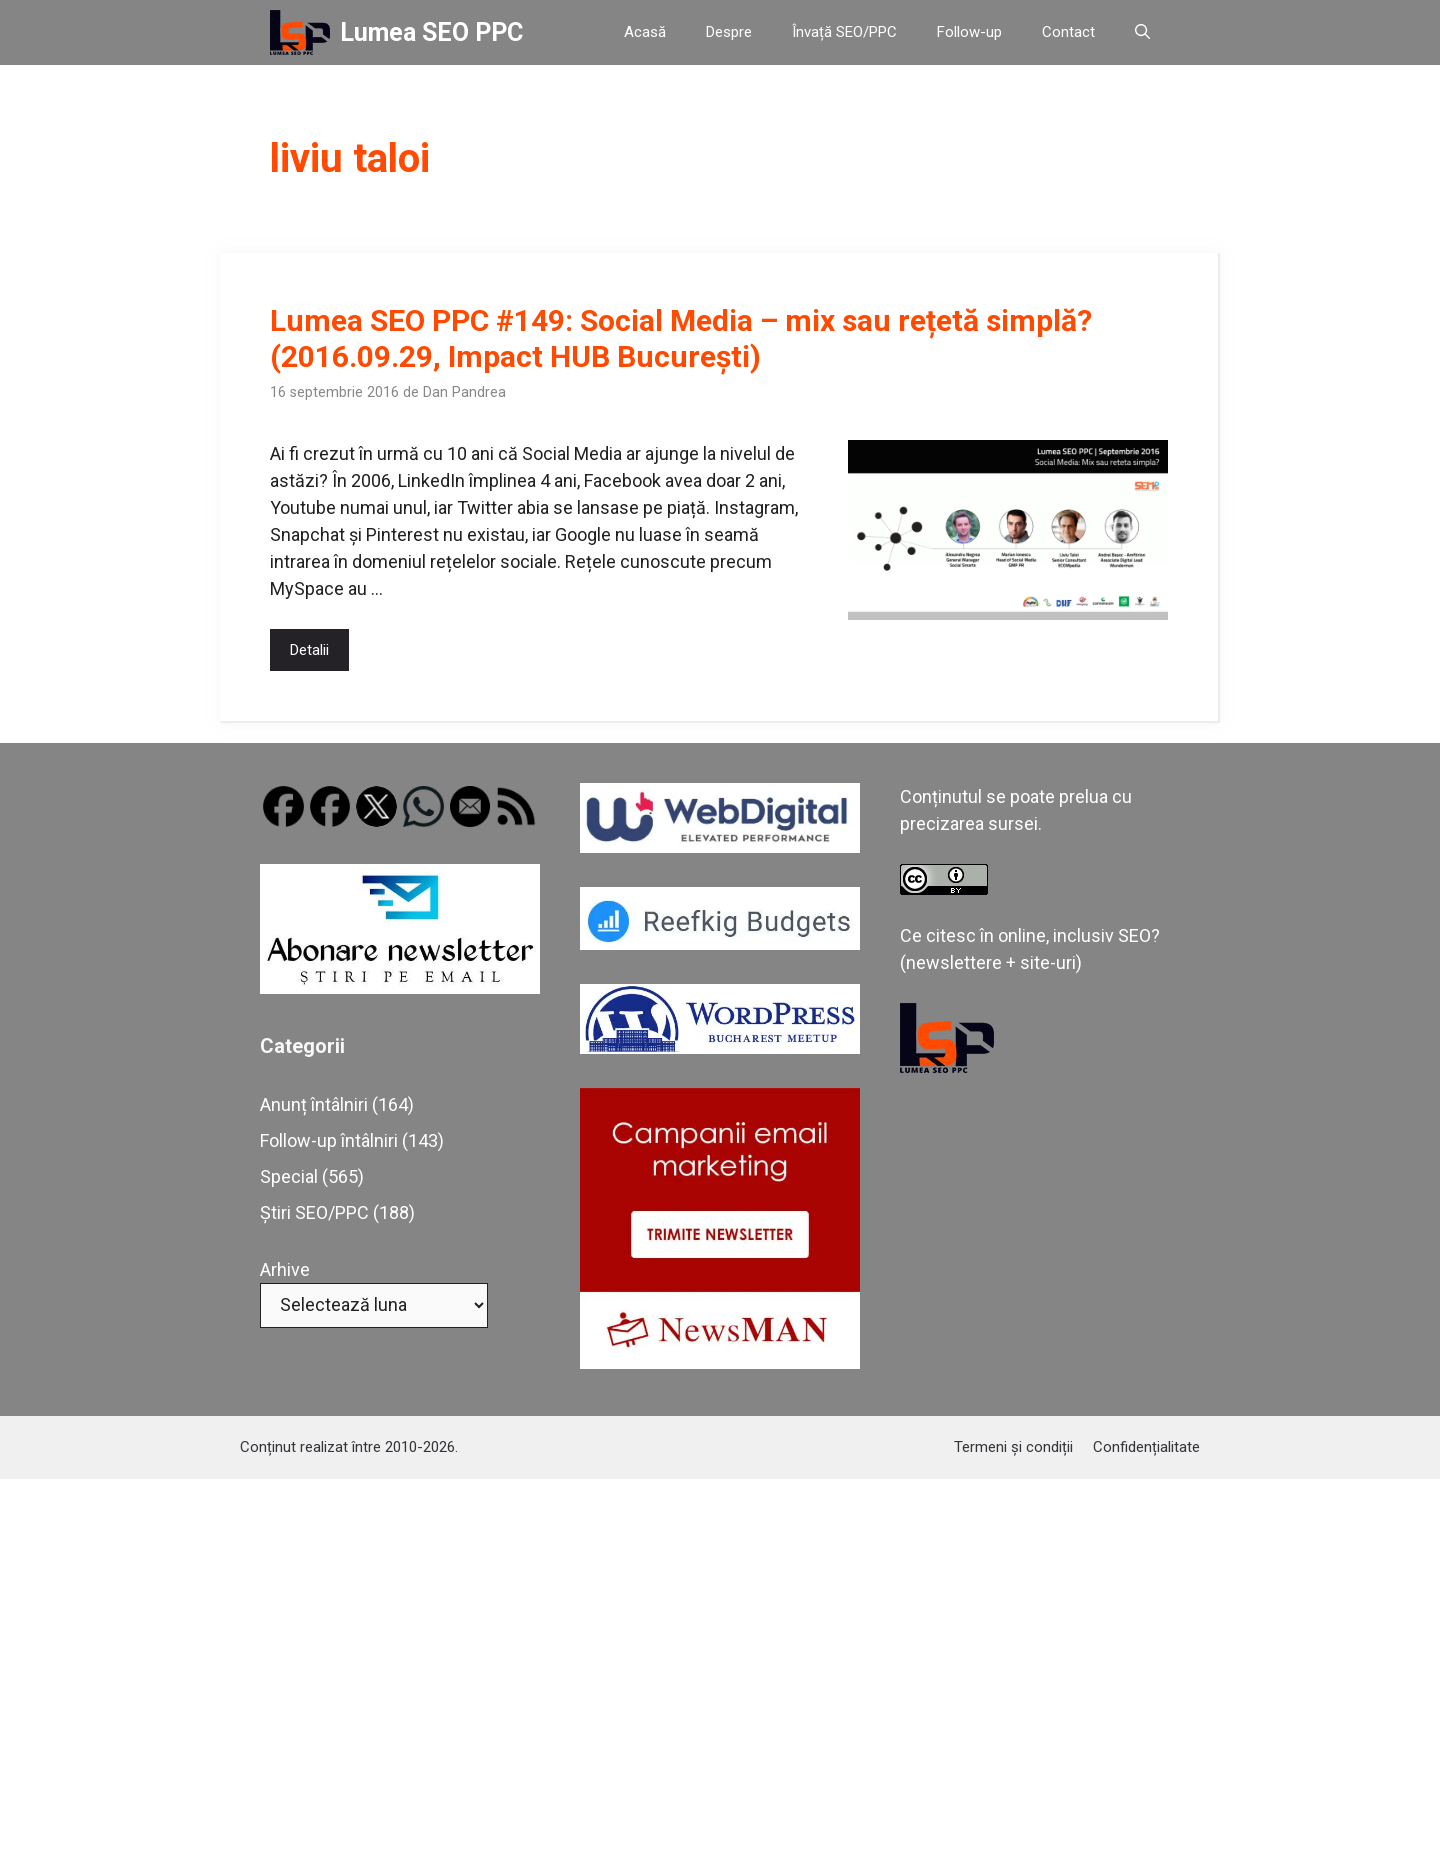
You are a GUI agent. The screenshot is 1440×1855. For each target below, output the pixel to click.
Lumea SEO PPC (431, 32)
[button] (1142, 32)
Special (289, 1176)
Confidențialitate (1146, 1447)
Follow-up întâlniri (329, 1140)
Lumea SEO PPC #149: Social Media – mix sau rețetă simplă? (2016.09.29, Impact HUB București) (681, 338)
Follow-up (969, 32)
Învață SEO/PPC (844, 32)
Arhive (285, 1269)
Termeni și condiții (1013, 1447)
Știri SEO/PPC (314, 1212)
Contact (1068, 32)
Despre (729, 32)
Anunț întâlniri (314, 1104)
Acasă (645, 32)
